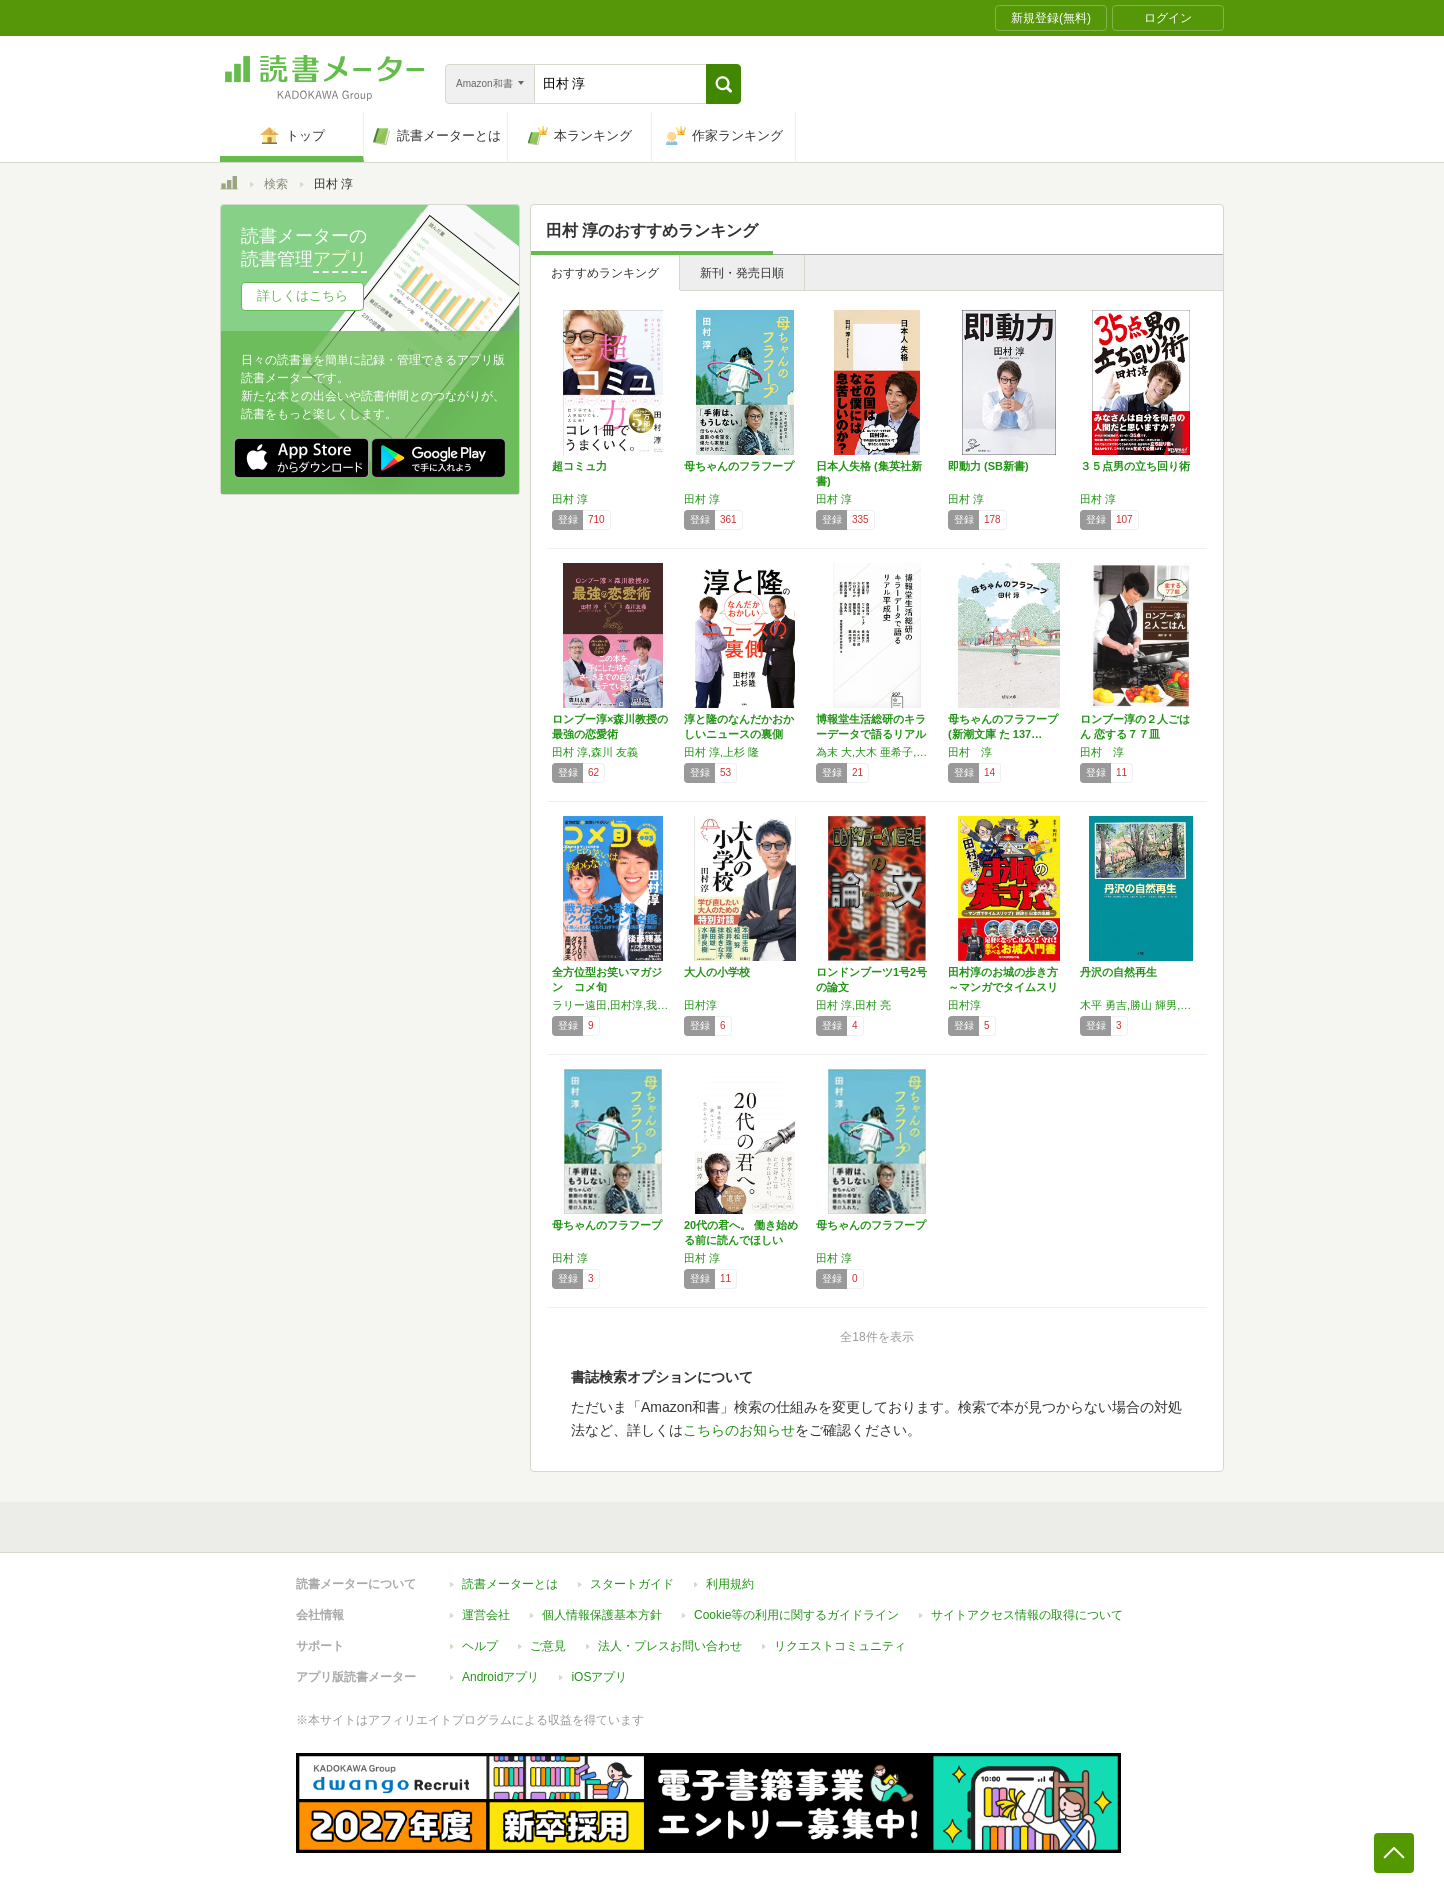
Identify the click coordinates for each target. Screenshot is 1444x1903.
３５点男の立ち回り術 (1135, 466)
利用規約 (730, 1584)
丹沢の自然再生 (1118, 972)
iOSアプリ (599, 1677)
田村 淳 (570, 499)
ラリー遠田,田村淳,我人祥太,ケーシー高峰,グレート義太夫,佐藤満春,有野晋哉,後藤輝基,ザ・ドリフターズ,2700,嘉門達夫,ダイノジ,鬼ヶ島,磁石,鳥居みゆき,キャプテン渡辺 (613, 1005)
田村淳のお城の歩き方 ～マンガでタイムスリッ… (1003, 987)
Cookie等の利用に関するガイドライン (796, 1615)
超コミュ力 (579, 466)
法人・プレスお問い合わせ (670, 1646)
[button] (723, 84)
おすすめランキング (605, 273)
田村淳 (700, 1005)
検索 (276, 184)
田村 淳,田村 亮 (853, 1005)
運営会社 (486, 1615)
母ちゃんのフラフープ (739, 466)
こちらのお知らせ (739, 1430)
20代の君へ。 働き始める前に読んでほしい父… (741, 1240)
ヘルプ (480, 1646)
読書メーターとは (510, 1584)
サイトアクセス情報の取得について (1027, 1615)
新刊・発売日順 (742, 273)
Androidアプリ (500, 1677)
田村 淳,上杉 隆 (721, 752)
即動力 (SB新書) (988, 466)
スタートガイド (632, 1584)
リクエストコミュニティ (840, 1646)
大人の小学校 (717, 972)
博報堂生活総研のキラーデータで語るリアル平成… (871, 734)
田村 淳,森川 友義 (595, 752)
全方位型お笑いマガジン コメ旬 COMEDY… (607, 987)
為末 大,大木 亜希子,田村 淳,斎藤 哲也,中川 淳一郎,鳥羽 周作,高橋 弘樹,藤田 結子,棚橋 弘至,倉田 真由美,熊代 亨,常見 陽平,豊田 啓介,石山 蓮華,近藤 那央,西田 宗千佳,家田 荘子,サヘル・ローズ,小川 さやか (877, 752)
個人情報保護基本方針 (602, 1615)
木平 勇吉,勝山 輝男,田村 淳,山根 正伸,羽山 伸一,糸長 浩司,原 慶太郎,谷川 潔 (1141, 1005)
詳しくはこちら (302, 295)
